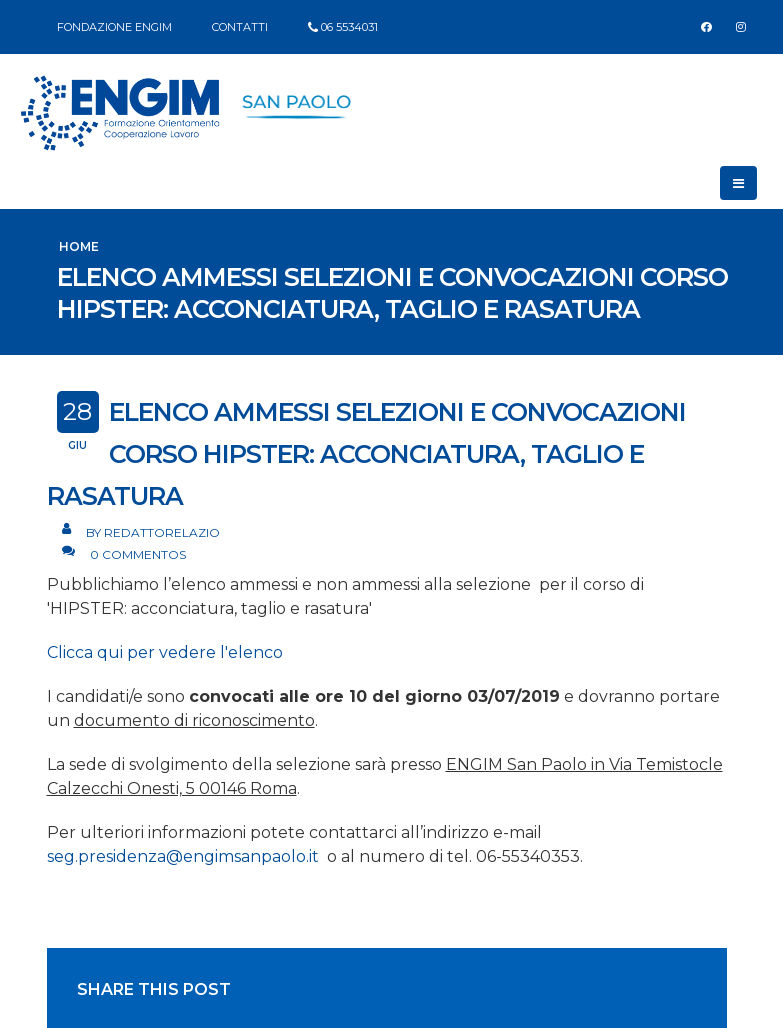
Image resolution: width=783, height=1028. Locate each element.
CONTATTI (240, 27)
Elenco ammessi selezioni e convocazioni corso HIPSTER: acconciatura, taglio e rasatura (366, 454)
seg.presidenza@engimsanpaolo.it (187, 856)
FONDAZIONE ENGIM (114, 27)
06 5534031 (349, 27)
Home (79, 246)
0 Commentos (138, 554)
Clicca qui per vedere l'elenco (165, 652)
